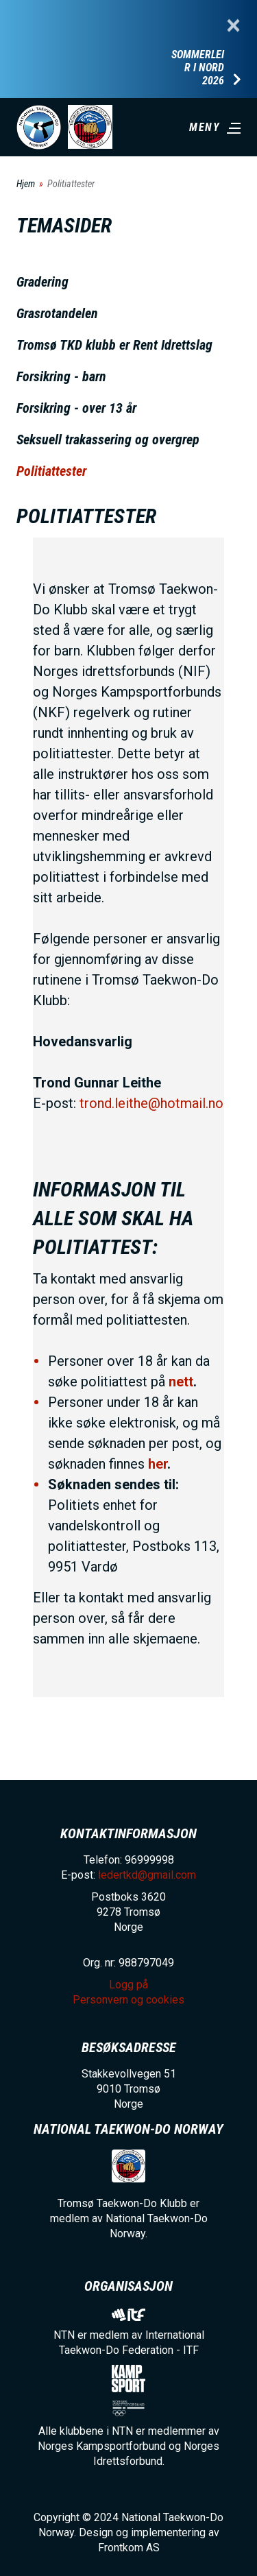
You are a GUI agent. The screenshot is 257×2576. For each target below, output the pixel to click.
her (157, 1464)
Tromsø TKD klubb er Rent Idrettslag (114, 345)
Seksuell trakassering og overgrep (107, 439)
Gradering (42, 282)
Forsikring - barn (61, 376)
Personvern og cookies (128, 1999)
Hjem (25, 183)
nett (181, 1381)
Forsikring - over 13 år (76, 408)
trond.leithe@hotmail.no (151, 1103)
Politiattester (51, 471)
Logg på (128, 1984)
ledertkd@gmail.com (147, 1874)
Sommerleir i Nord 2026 (197, 68)
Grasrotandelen (57, 313)
